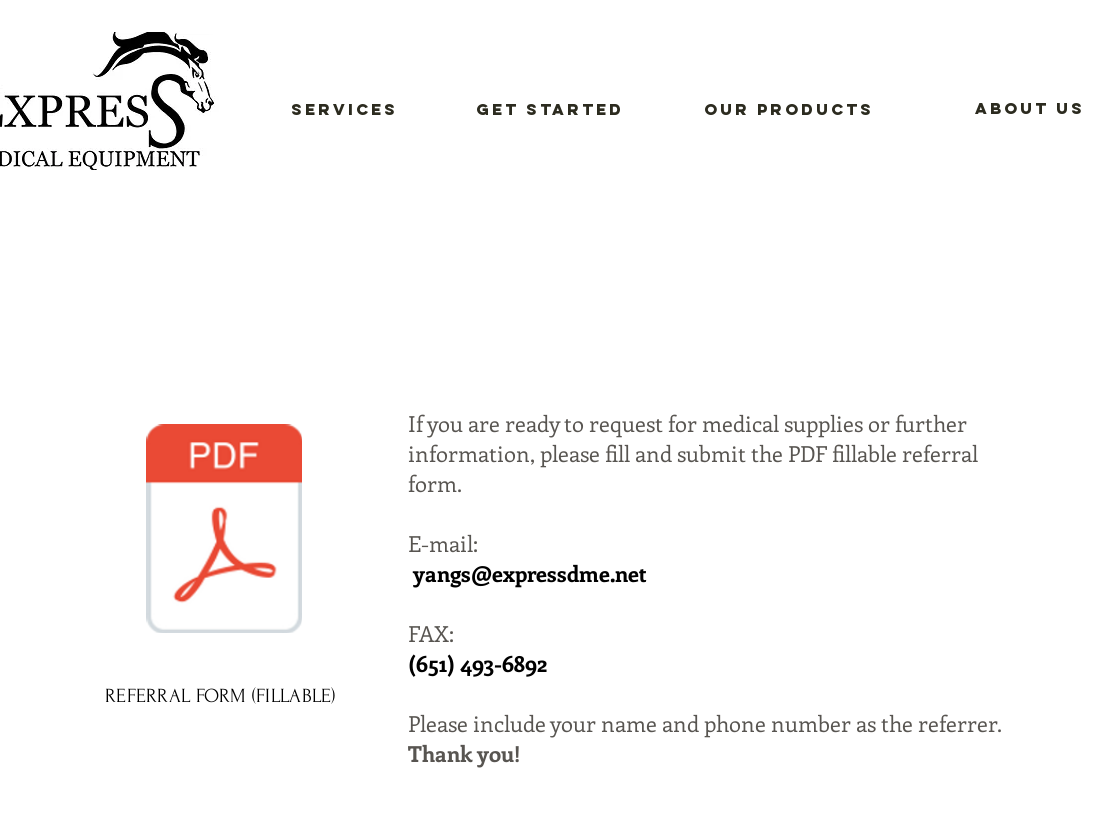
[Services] (344, 110)
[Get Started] (550, 110)
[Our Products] (789, 110)
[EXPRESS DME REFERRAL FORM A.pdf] (224, 531)
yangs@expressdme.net (530, 573)
